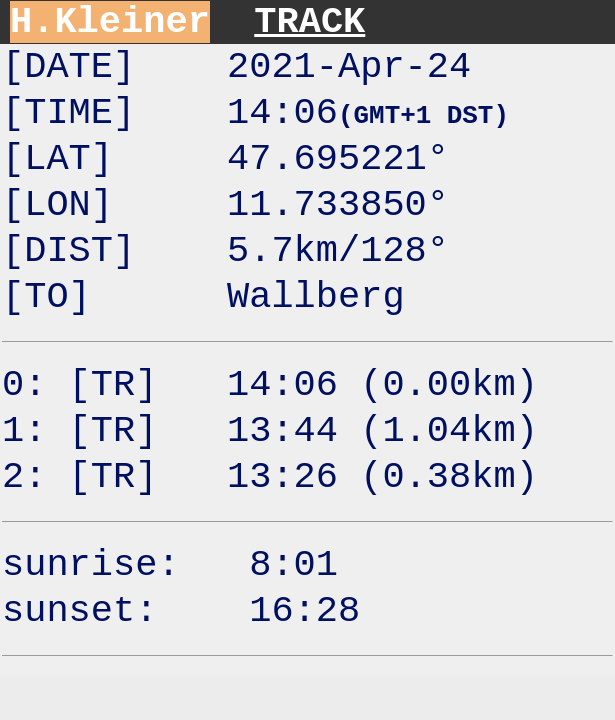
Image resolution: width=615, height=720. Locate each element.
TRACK (309, 22)
